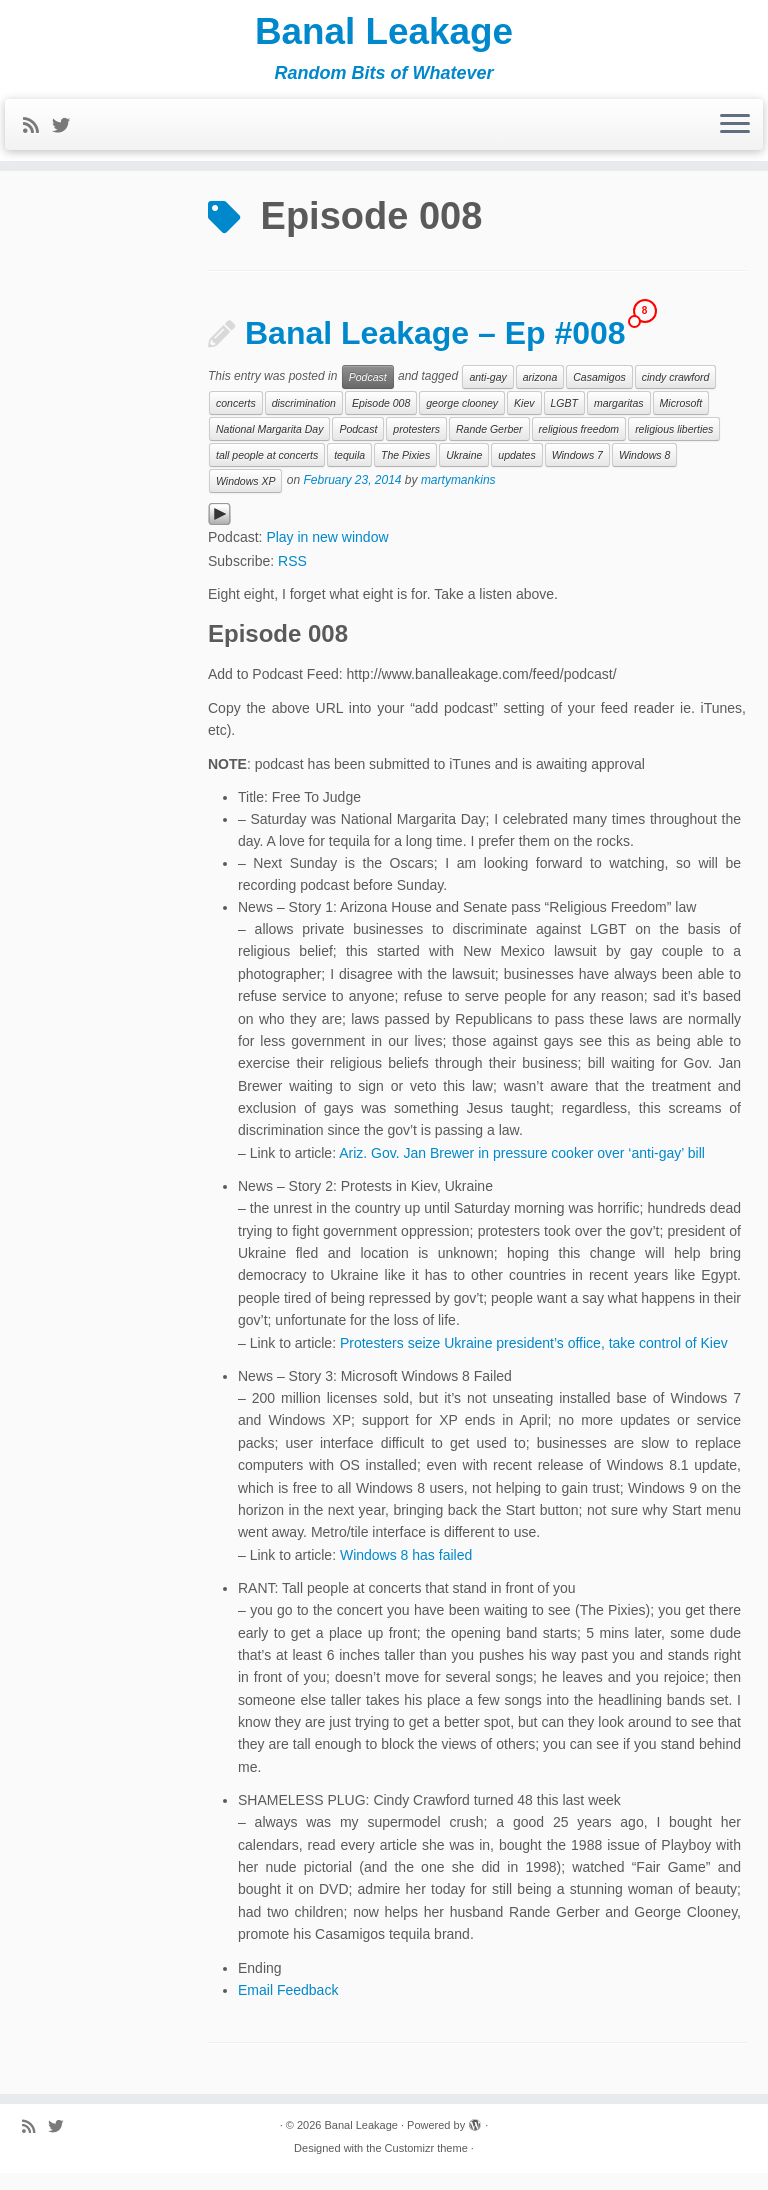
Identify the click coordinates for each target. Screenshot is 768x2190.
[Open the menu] (735, 132)
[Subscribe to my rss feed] (37, 133)
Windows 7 (577, 472)
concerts (236, 420)
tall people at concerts (267, 472)
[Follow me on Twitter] (67, 133)
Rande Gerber (489, 446)
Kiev (524, 420)
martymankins (458, 497)
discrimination (304, 420)
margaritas (619, 420)
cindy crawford (676, 394)
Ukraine (464, 472)
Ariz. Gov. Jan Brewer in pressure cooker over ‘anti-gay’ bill (522, 1170)
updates (516, 472)
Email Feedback (288, 2007)
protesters (416, 446)
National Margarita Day (269, 446)
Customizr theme (426, 2165)
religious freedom (579, 446)
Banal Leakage (384, 35)
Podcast (368, 394)
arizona (540, 394)
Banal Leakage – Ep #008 (435, 350)
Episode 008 (381, 420)
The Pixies (405, 472)
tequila (349, 472)
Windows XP (245, 498)
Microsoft (681, 420)
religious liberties (674, 446)
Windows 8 (644, 472)
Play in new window (327, 554)
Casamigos (599, 394)
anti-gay (487, 394)
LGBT (564, 420)
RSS (292, 578)
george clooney (462, 420)
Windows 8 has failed (406, 1572)
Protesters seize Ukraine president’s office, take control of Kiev (534, 1360)
